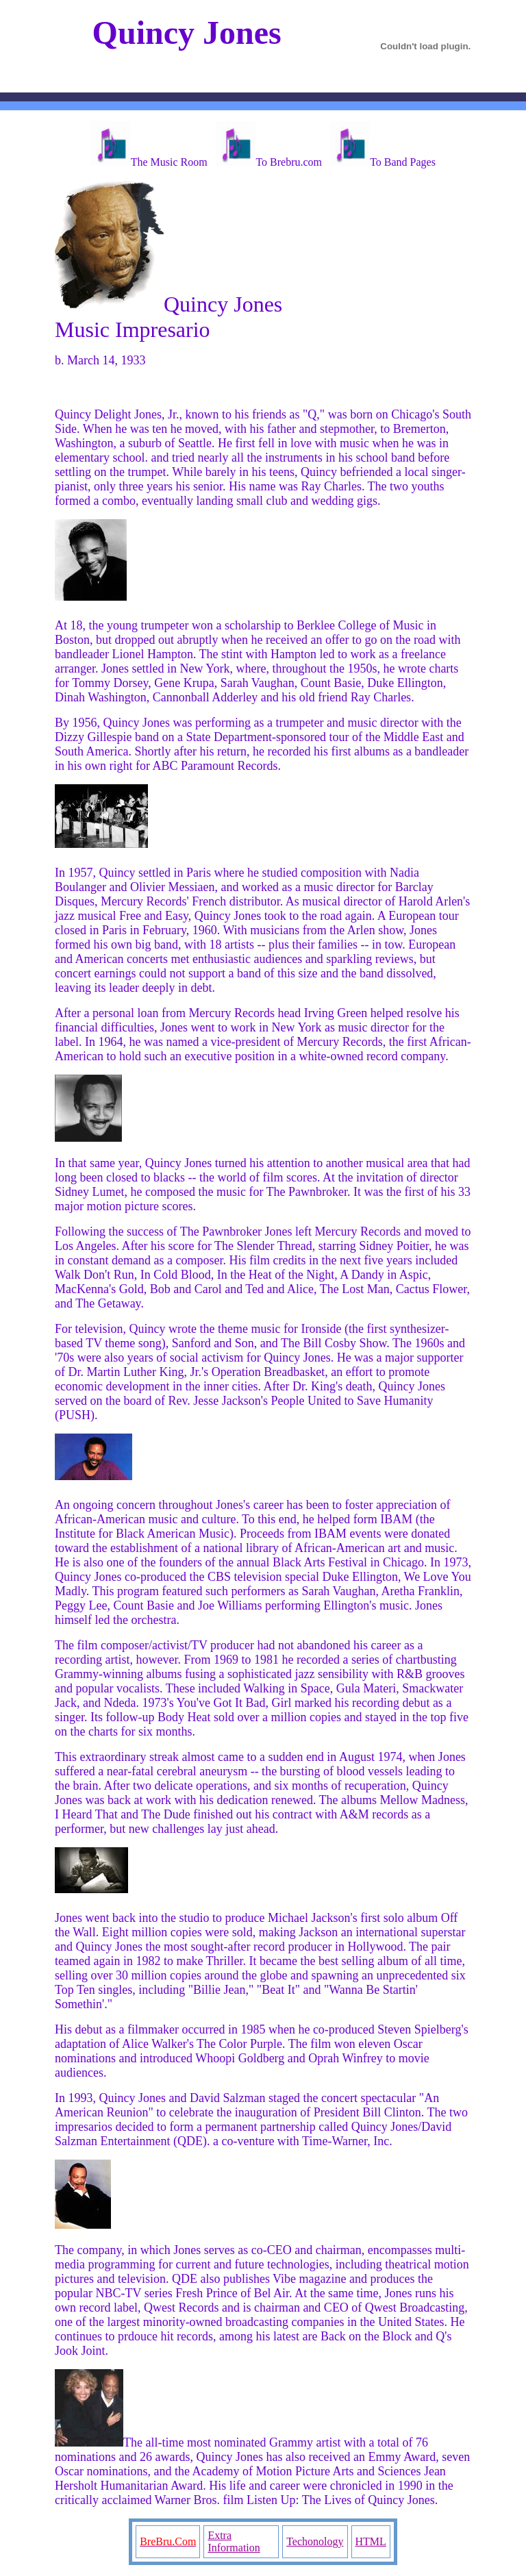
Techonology (314, 2541)
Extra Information (234, 2541)
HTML (370, 2541)
